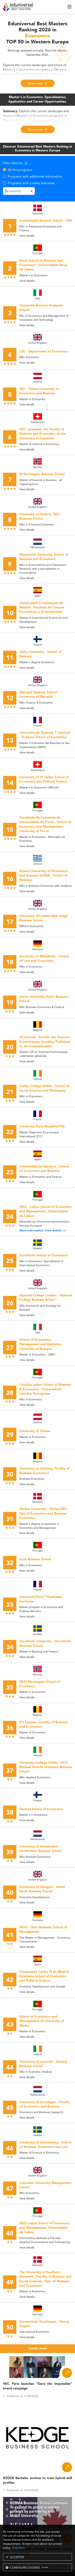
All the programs (20, 169)
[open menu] (69, 7)
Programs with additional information (35, 176)
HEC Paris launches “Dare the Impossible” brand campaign (37, 2386)
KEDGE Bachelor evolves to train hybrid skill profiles (37, 2480)
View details (26, 235)
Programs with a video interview (31, 183)
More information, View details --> (42, 1230)
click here (18, 2548)
